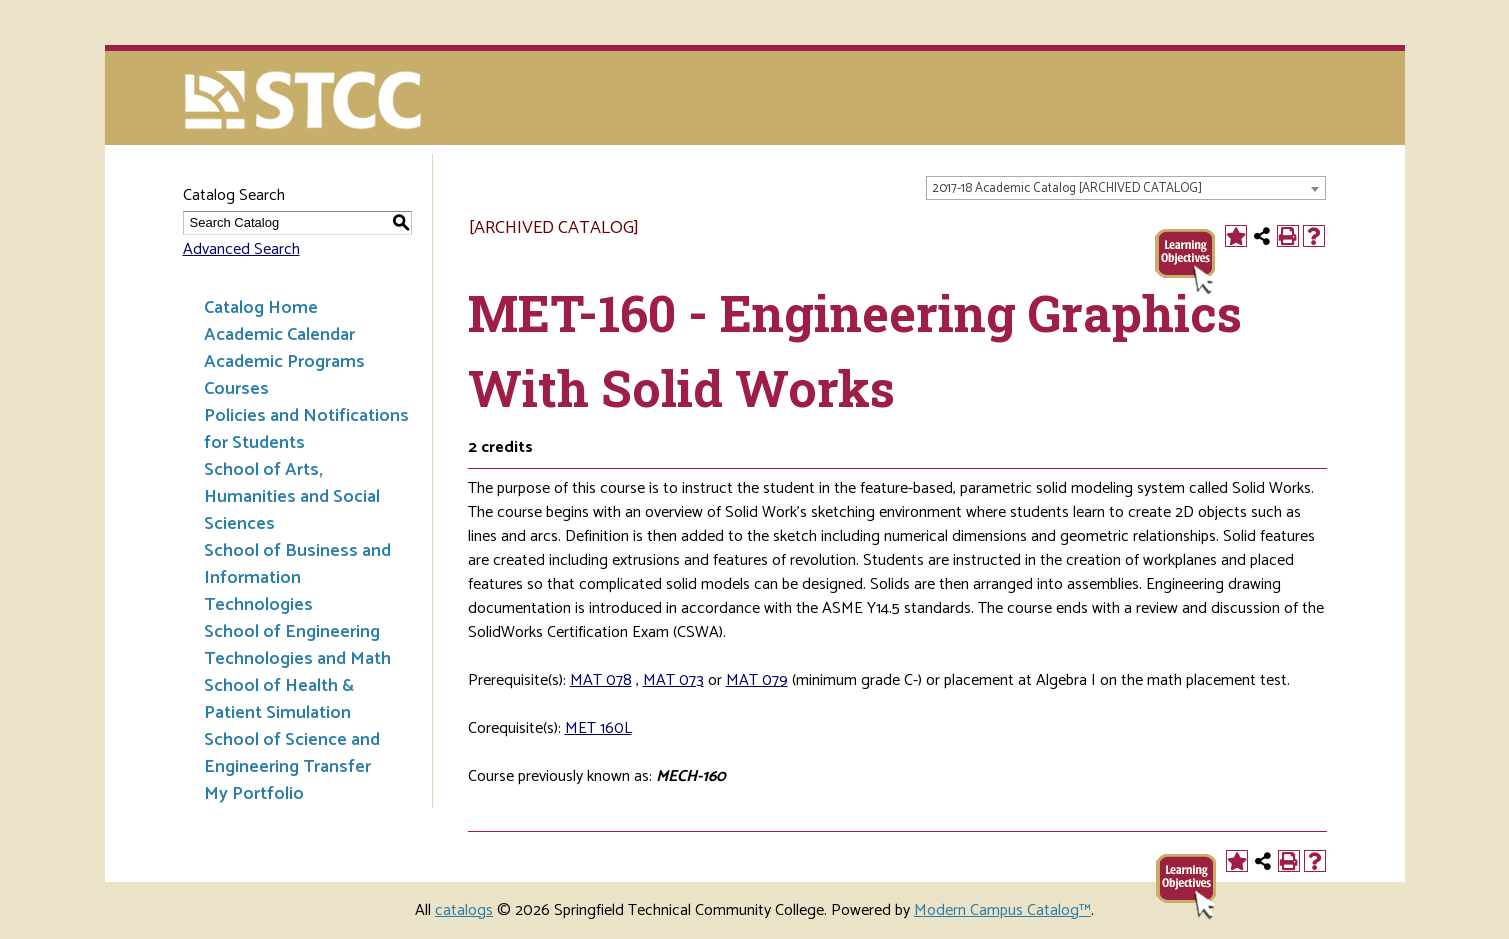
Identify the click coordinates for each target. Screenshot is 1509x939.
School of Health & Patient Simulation (279, 699)
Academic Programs (284, 362)
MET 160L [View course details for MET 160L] (598, 728)
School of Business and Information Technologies (297, 578)
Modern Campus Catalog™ (1002, 910)
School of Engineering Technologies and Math (297, 645)
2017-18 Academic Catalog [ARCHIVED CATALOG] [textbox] (1067, 188)
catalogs (464, 910)
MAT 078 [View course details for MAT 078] (601, 680)
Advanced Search (241, 249)
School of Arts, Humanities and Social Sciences (292, 497)
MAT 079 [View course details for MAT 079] (757, 680)
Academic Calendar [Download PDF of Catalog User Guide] (279, 335)
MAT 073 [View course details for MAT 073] (673, 680)
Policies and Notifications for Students (306, 429)
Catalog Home (261, 308)
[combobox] (1126, 188)
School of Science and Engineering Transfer (292, 753)
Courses (236, 389)
